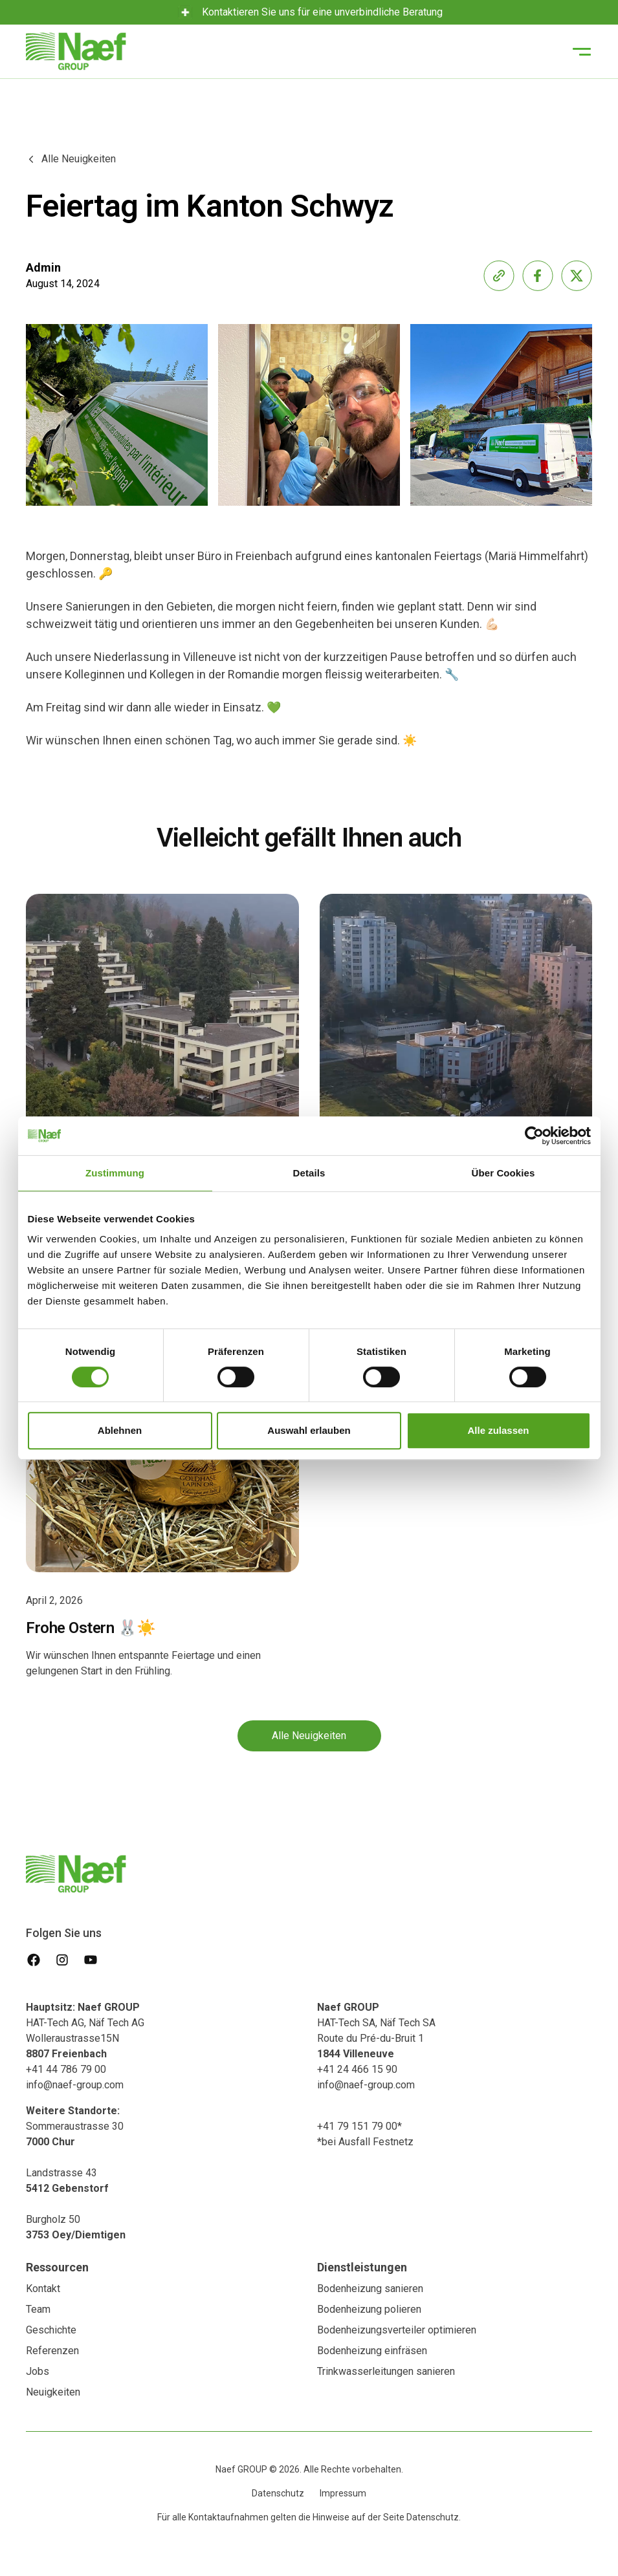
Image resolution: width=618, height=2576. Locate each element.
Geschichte (51, 2330)
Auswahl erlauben (308, 1430)
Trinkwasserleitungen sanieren (386, 2371)
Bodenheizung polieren (369, 2309)
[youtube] (90, 1959)
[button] (581, 51)
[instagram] (62, 1959)
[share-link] (498, 275)
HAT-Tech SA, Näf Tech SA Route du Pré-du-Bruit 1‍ (376, 2030)
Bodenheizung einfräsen (372, 2350)
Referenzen (52, 2350)
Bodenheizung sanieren (370, 2288)
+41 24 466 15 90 (357, 2069)
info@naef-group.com (75, 2085)
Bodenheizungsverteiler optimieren (396, 2330)
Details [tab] (309, 1172)
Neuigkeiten (53, 2392)
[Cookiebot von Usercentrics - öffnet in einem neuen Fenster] (534, 1135)
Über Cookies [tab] (503, 1172)
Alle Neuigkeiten (309, 1736)
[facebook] (33, 1959)
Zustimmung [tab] (114, 1172)
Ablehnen (120, 1430)
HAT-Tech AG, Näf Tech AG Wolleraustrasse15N (85, 2030)
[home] (76, 51)
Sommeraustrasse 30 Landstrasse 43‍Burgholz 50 (76, 2173)
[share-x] (576, 275)
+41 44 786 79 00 (66, 2069)
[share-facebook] (537, 275)
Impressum (343, 2493)
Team (38, 2309)
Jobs (37, 2371)
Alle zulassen (498, 1430)
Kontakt (43, 2288)
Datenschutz (278, 2493)
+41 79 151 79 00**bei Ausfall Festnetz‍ (365, 2134)
